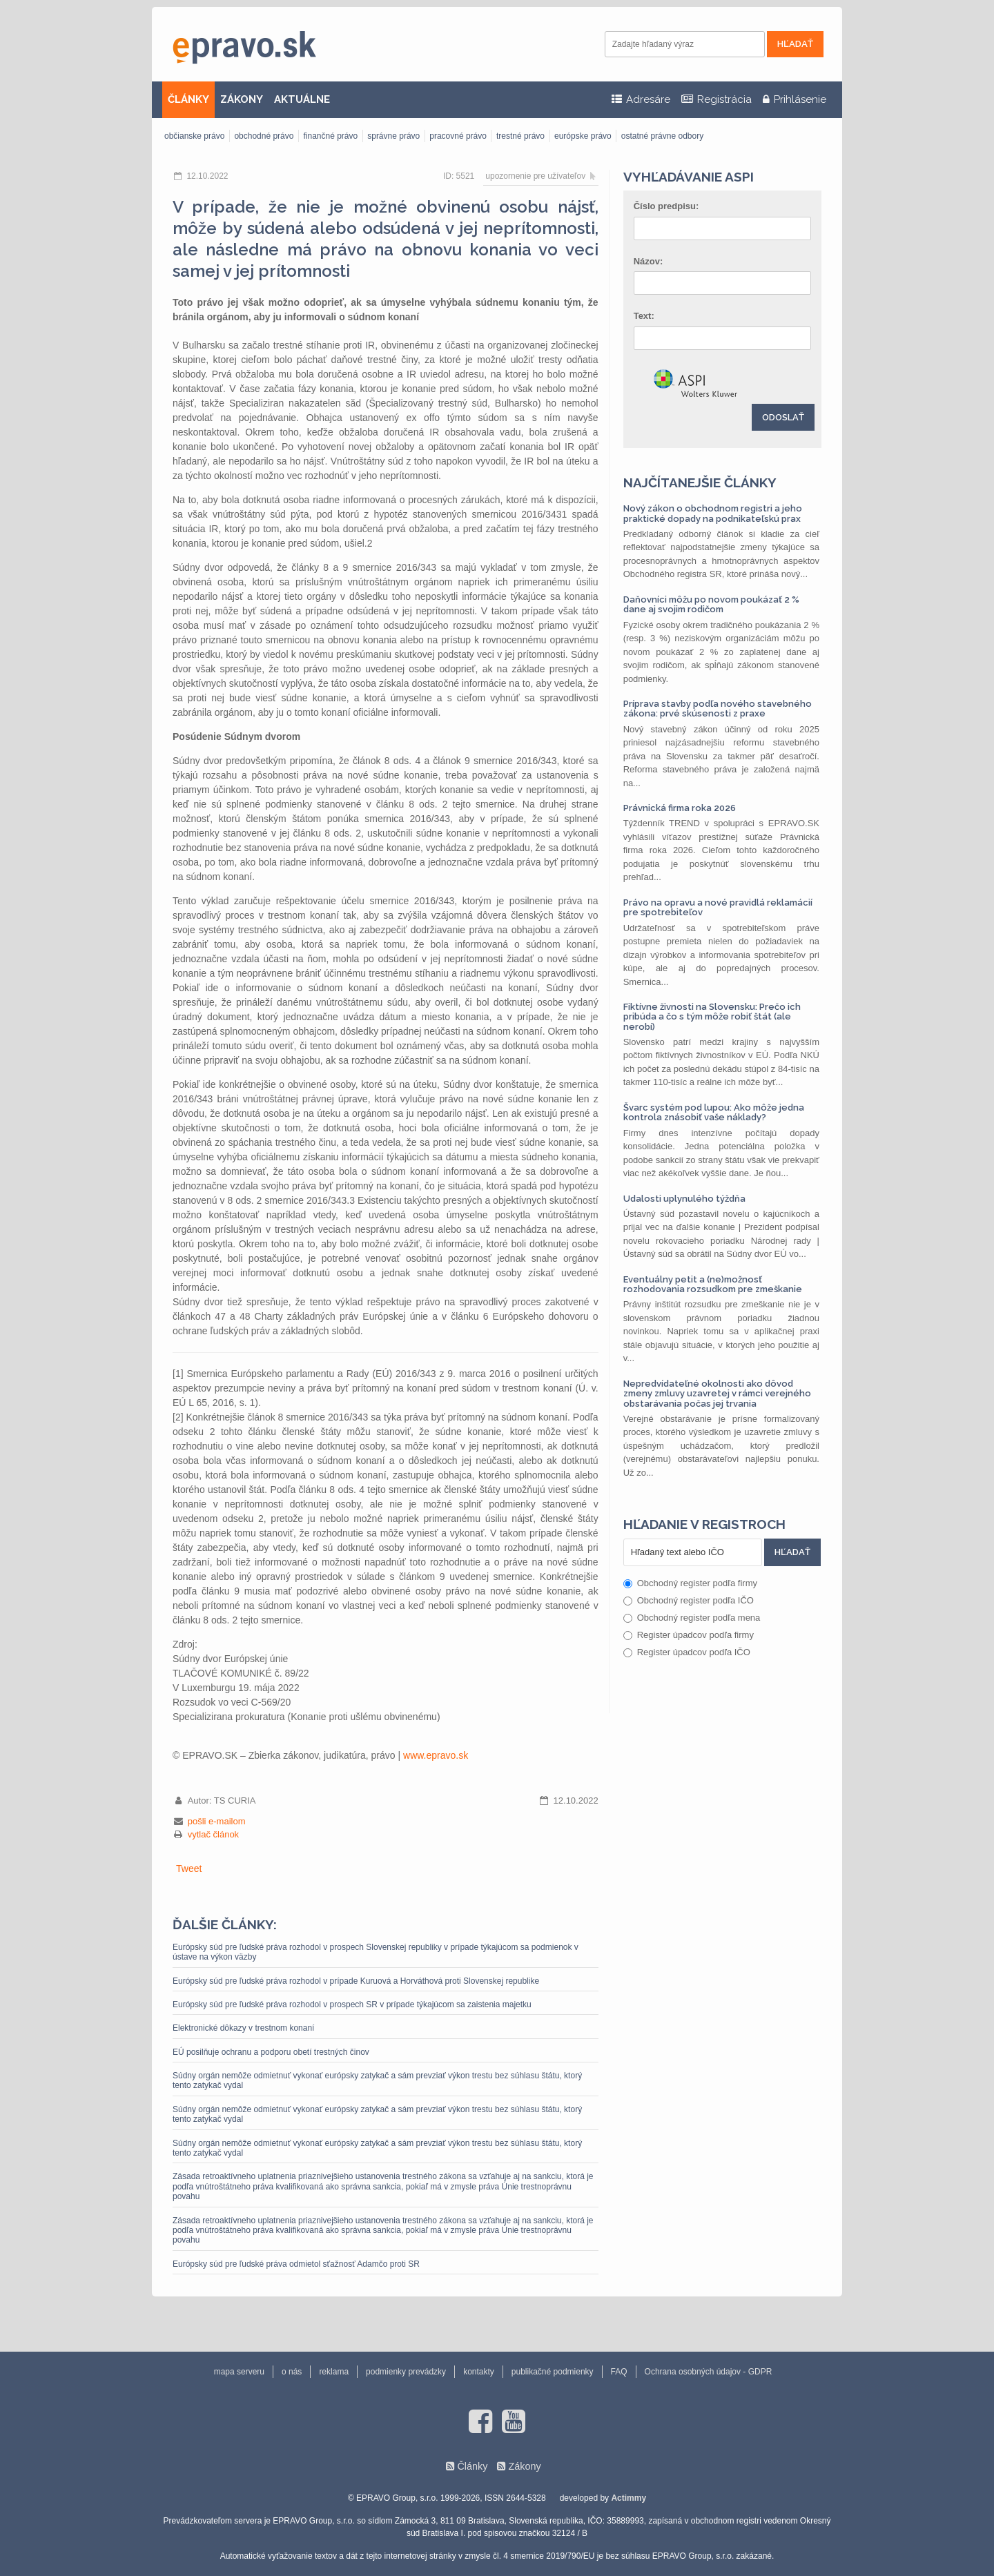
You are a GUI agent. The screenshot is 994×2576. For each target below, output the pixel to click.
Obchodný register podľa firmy (690, 1583)
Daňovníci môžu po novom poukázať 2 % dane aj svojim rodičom (711, 604)
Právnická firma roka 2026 (679, 808)
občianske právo (194, 136)
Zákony (524, 2466)
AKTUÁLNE (302, 99)
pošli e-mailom (217, 1821)
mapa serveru (239, 2372)
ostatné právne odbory (662, 136)
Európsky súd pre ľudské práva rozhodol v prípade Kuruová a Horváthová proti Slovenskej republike (356, 1981)
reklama (334, 2372)
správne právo (393, 136)
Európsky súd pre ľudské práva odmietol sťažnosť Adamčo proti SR (296, 2264)
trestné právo (520, 136)
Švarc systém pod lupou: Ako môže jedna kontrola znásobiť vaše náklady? (713, 1112)
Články (472, 2466)
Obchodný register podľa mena (692, 1617)
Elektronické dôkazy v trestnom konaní (243, 2028)
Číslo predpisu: (666, 206)
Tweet (189, 1868)
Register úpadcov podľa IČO (686, 1652)
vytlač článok (213, 1834)
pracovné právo (458, 136)
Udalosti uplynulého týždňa (684, 1198)
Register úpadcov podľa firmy (688, 1635)
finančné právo (330, 136)
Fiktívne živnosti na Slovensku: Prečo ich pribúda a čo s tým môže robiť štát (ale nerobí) (712, 1017)
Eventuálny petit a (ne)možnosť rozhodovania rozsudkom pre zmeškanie (712, 1284)
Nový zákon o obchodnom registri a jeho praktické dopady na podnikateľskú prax (712, 513)
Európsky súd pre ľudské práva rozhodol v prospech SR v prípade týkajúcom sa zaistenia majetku (352, 2004)
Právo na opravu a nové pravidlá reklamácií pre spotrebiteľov (717, 907)
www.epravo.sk (435, 1755)
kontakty (478, 2372)
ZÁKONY (241, 99)
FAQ (619, 2372)
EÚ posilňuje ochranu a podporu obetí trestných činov (271, 2052)
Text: (644, 316)
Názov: (648, 261)
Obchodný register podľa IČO (688, 1600)
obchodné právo (263, 136)
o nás (292, 2372)
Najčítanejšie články (700, 482)
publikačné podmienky (552, 2372)
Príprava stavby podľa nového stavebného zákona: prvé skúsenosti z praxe (717, 709)
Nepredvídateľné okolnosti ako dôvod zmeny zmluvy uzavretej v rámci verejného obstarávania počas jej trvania (717, 1393)
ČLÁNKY (188, 99)
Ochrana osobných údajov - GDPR (708, 2372)
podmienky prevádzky (406, 2372)
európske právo (583, 136)
